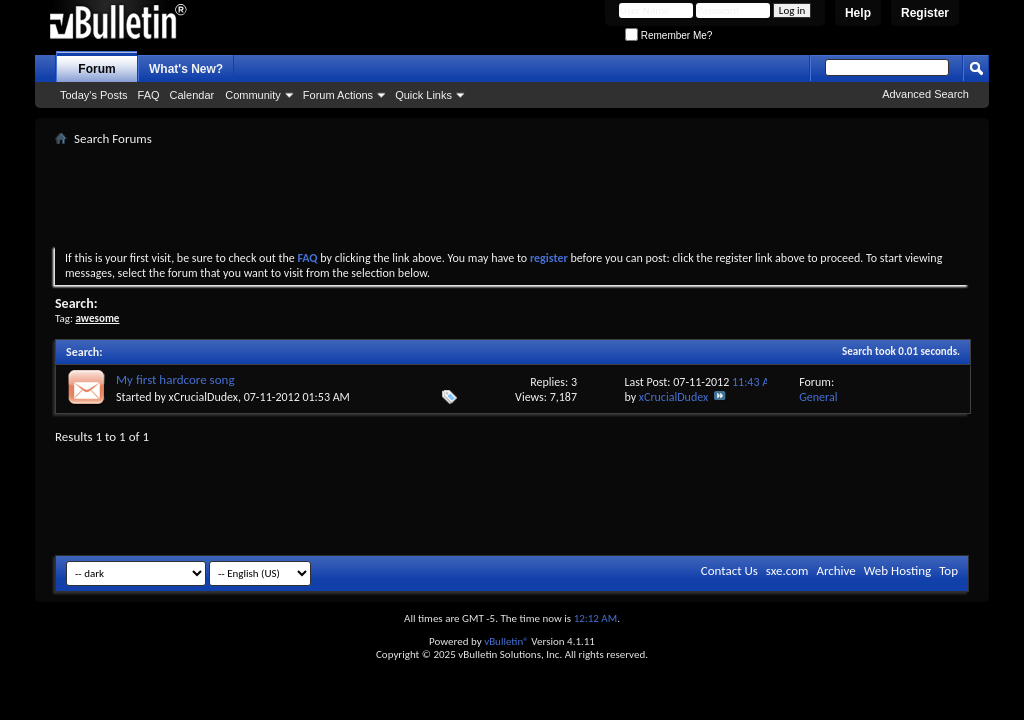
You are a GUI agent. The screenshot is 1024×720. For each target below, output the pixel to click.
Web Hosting (897, 570)
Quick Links (423, 95)
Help (858, 13)
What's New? (186, 69)
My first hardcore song (175, 379)
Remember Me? (668, 35)
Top (948, 570)
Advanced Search (925, 94)
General (818, 397)
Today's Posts (94, 95)
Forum (96, 69)
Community (253, 95)
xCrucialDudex (203, 397)
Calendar (192, 95)
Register (925, 13)
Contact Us (729, 570)
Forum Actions (338, 95)
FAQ (149, 95)
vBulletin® (506, 641)
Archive (835, 570)
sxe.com (787, 570)
